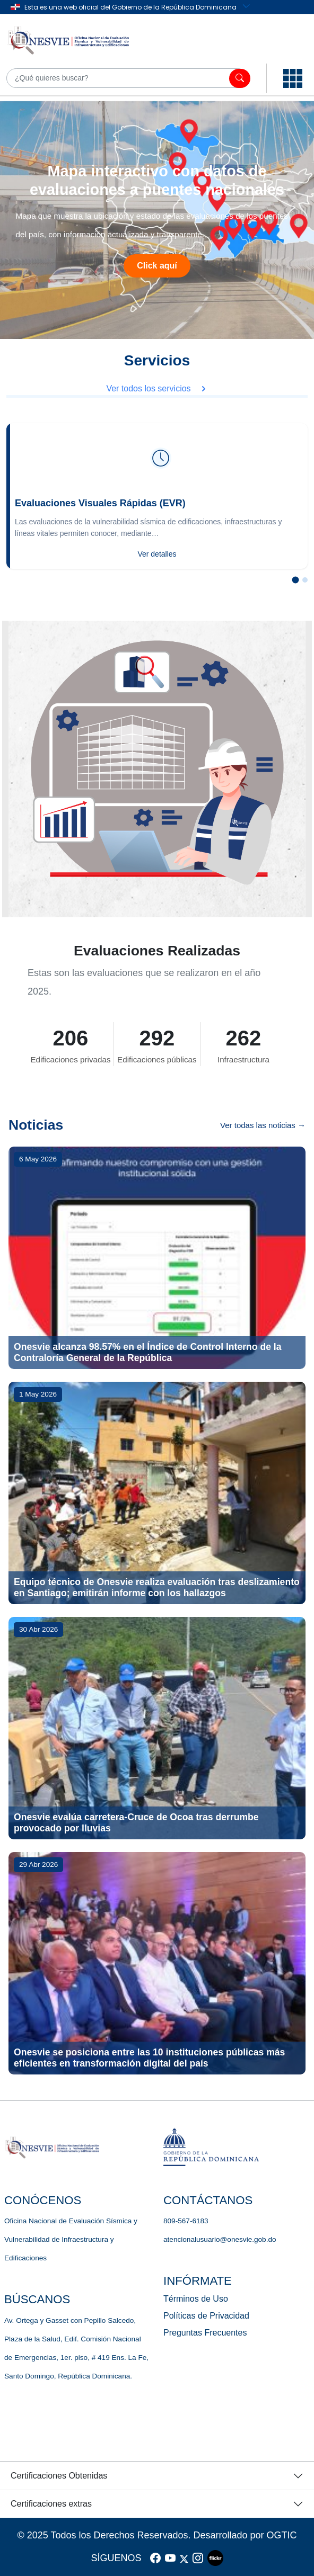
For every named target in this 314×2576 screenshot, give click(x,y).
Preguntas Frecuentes (205, 2332)
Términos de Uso (195, 2298)
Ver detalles (156, 554)
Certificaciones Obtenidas (59, 2475)
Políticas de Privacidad (206, 2315)
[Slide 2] (305, 580)
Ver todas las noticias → (263, 1125)
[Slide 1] (295, 580)
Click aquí (157, 265)
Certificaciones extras (51, 2503)
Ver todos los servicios (156, 388)
